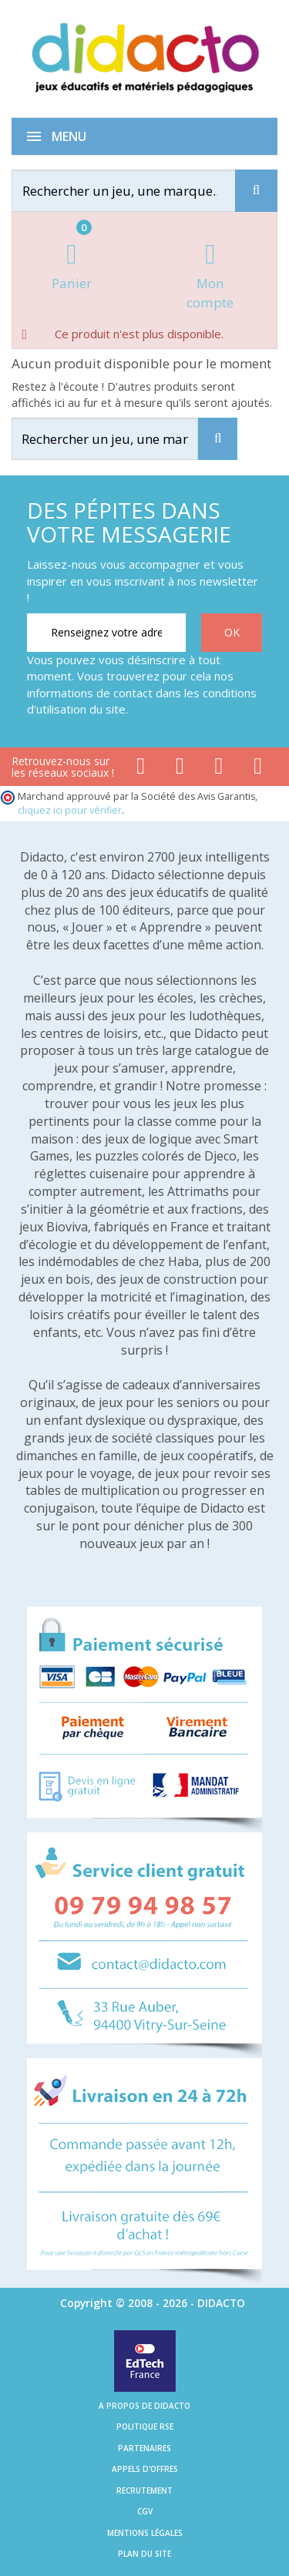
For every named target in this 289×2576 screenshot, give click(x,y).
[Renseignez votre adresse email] (106, 632)
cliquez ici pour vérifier (70, 810)
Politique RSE (144, 2426)
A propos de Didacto (144, 2405)
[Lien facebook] (140, 769)
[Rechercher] (138, 191)
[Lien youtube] (180, 769)
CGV (145, 2511)
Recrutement (144, 2490)
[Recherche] (256, 191)
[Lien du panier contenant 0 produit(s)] (72, 268)
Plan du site (144, 2553)
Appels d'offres (145, 2468)
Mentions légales (145, 2532)
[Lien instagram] (219, 769)
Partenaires (144, 2448)
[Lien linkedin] (257, 769)
